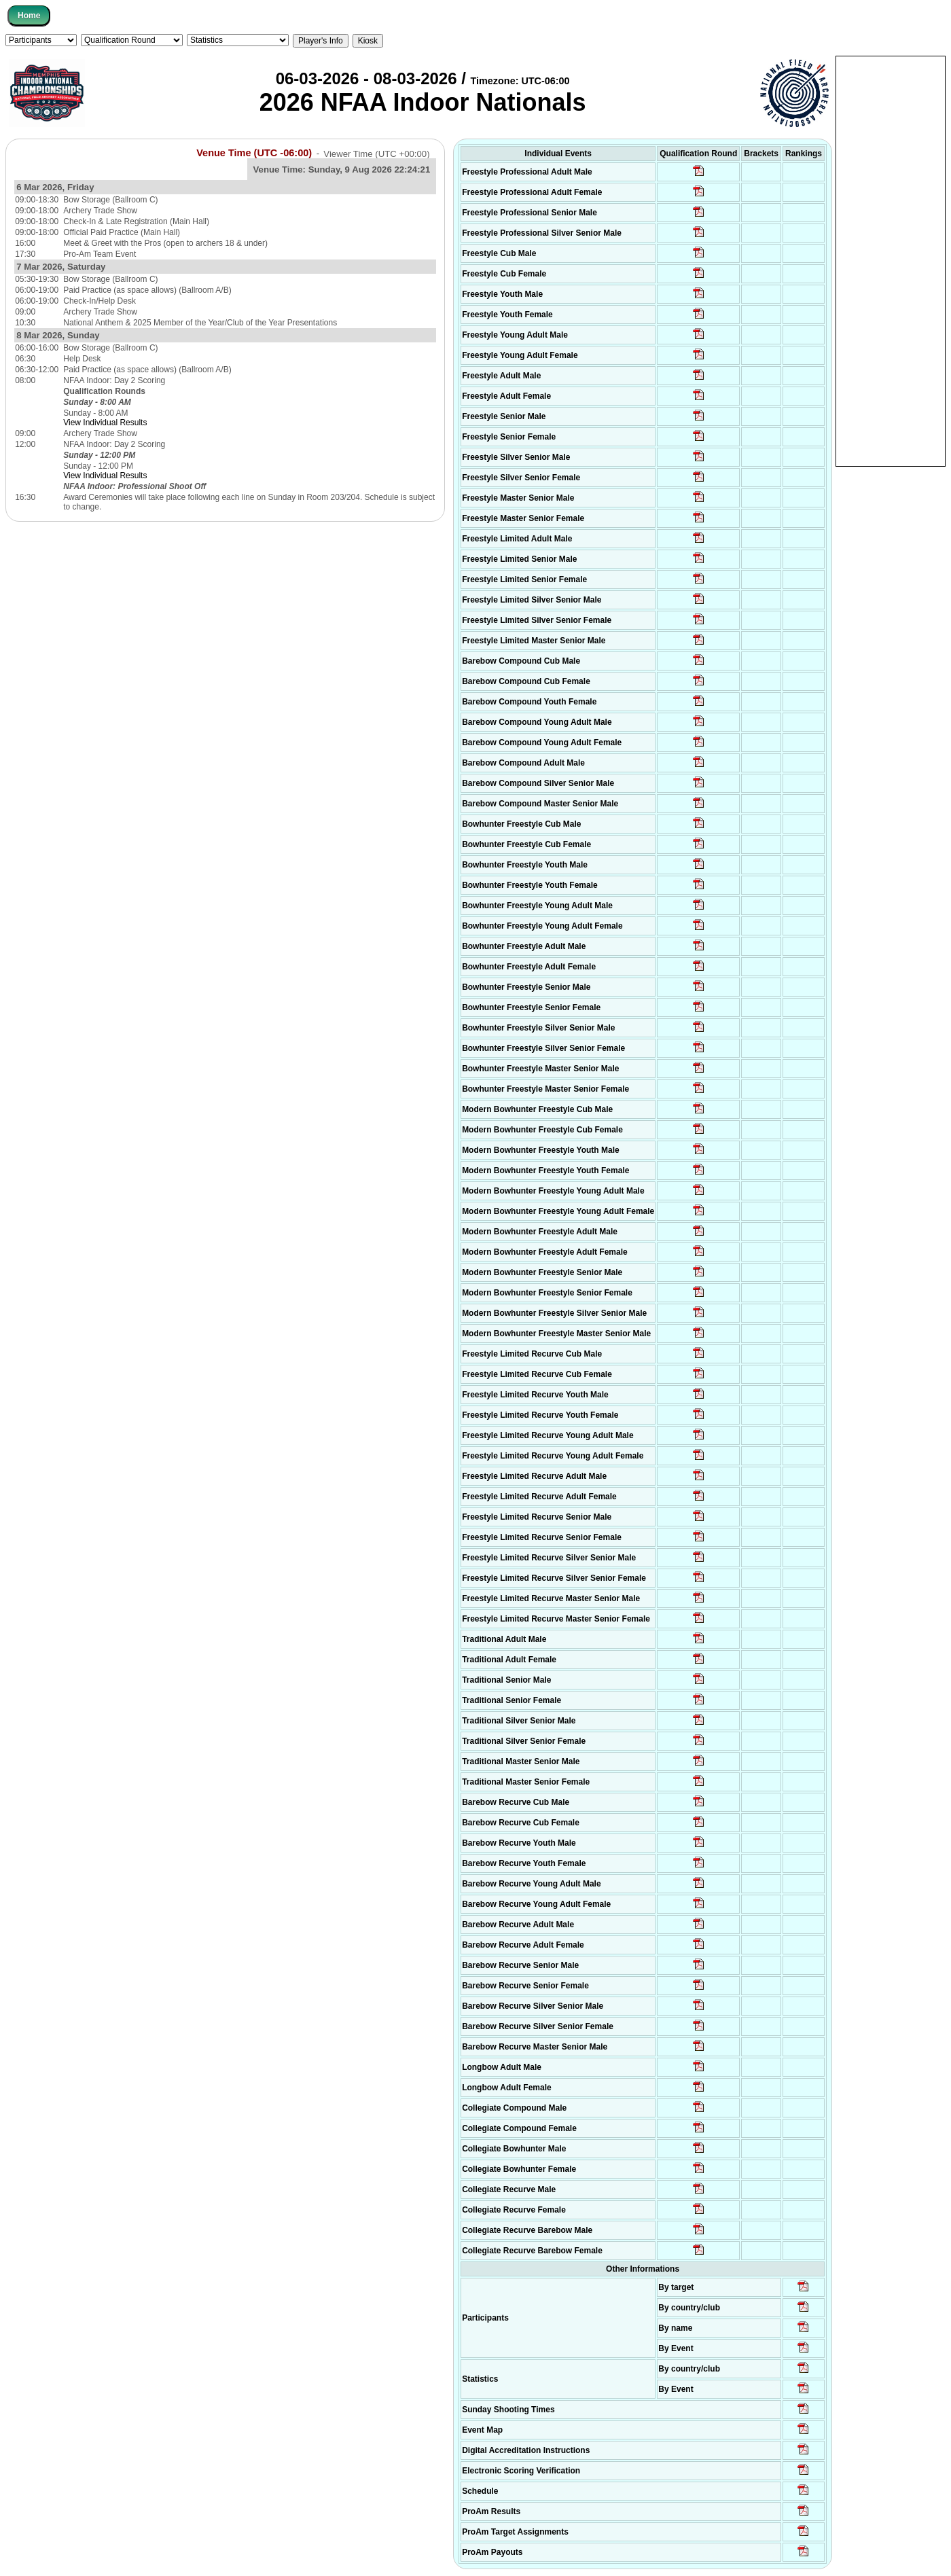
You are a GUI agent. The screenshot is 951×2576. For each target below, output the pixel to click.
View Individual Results (105, 422)
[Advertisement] (890, 260)
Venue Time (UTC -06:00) (254, 152)
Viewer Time (376, 153)
